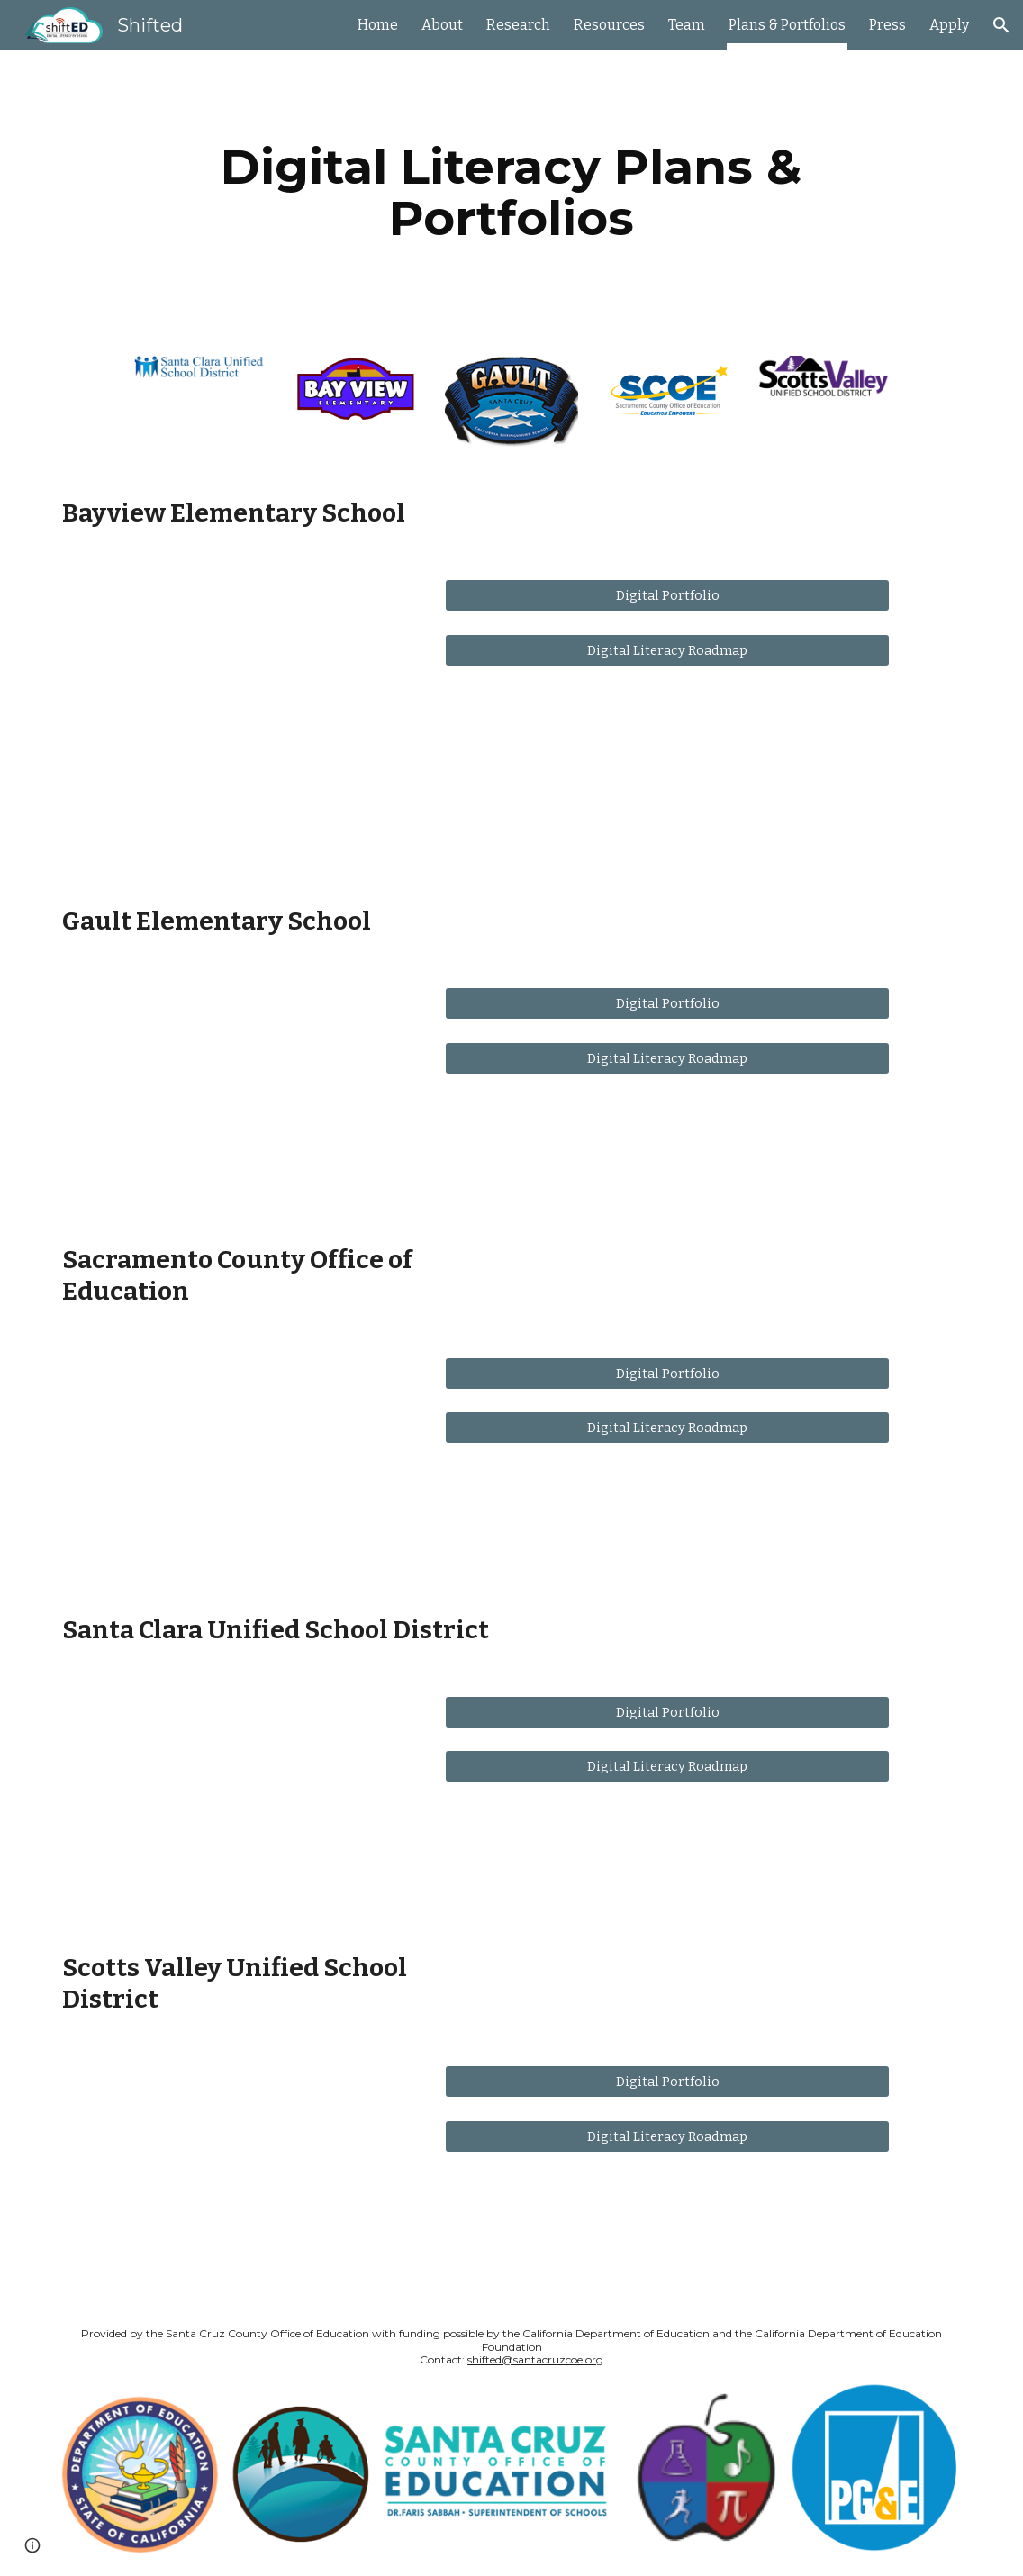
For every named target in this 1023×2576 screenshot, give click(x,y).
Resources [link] (609, 24)
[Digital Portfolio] (667, 596)
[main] (511, 192)
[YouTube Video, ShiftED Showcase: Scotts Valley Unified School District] (238, 2168)
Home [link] (378, 24)
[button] (1001, 25)
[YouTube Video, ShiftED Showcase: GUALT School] (238, 1090)
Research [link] (518, 24)
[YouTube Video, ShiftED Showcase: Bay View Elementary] (238, 717)
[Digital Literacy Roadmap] (667, 650)
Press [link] (887, 24)
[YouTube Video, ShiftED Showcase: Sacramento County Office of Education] (238, 1460)
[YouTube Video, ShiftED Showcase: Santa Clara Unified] (238, 1799)
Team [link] (686, 24)
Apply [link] (949, 24)
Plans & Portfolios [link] (787, 24)
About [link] (442, 24)
